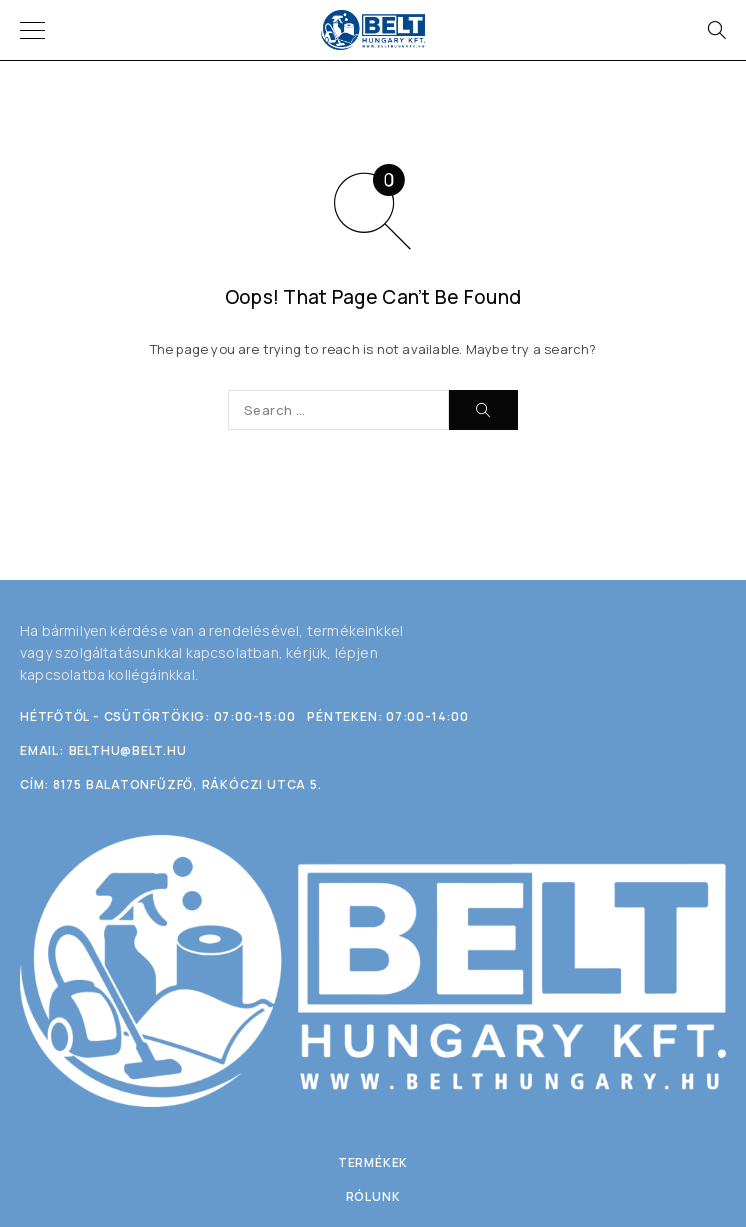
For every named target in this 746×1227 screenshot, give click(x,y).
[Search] (716, 30)
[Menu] (32, 30)
